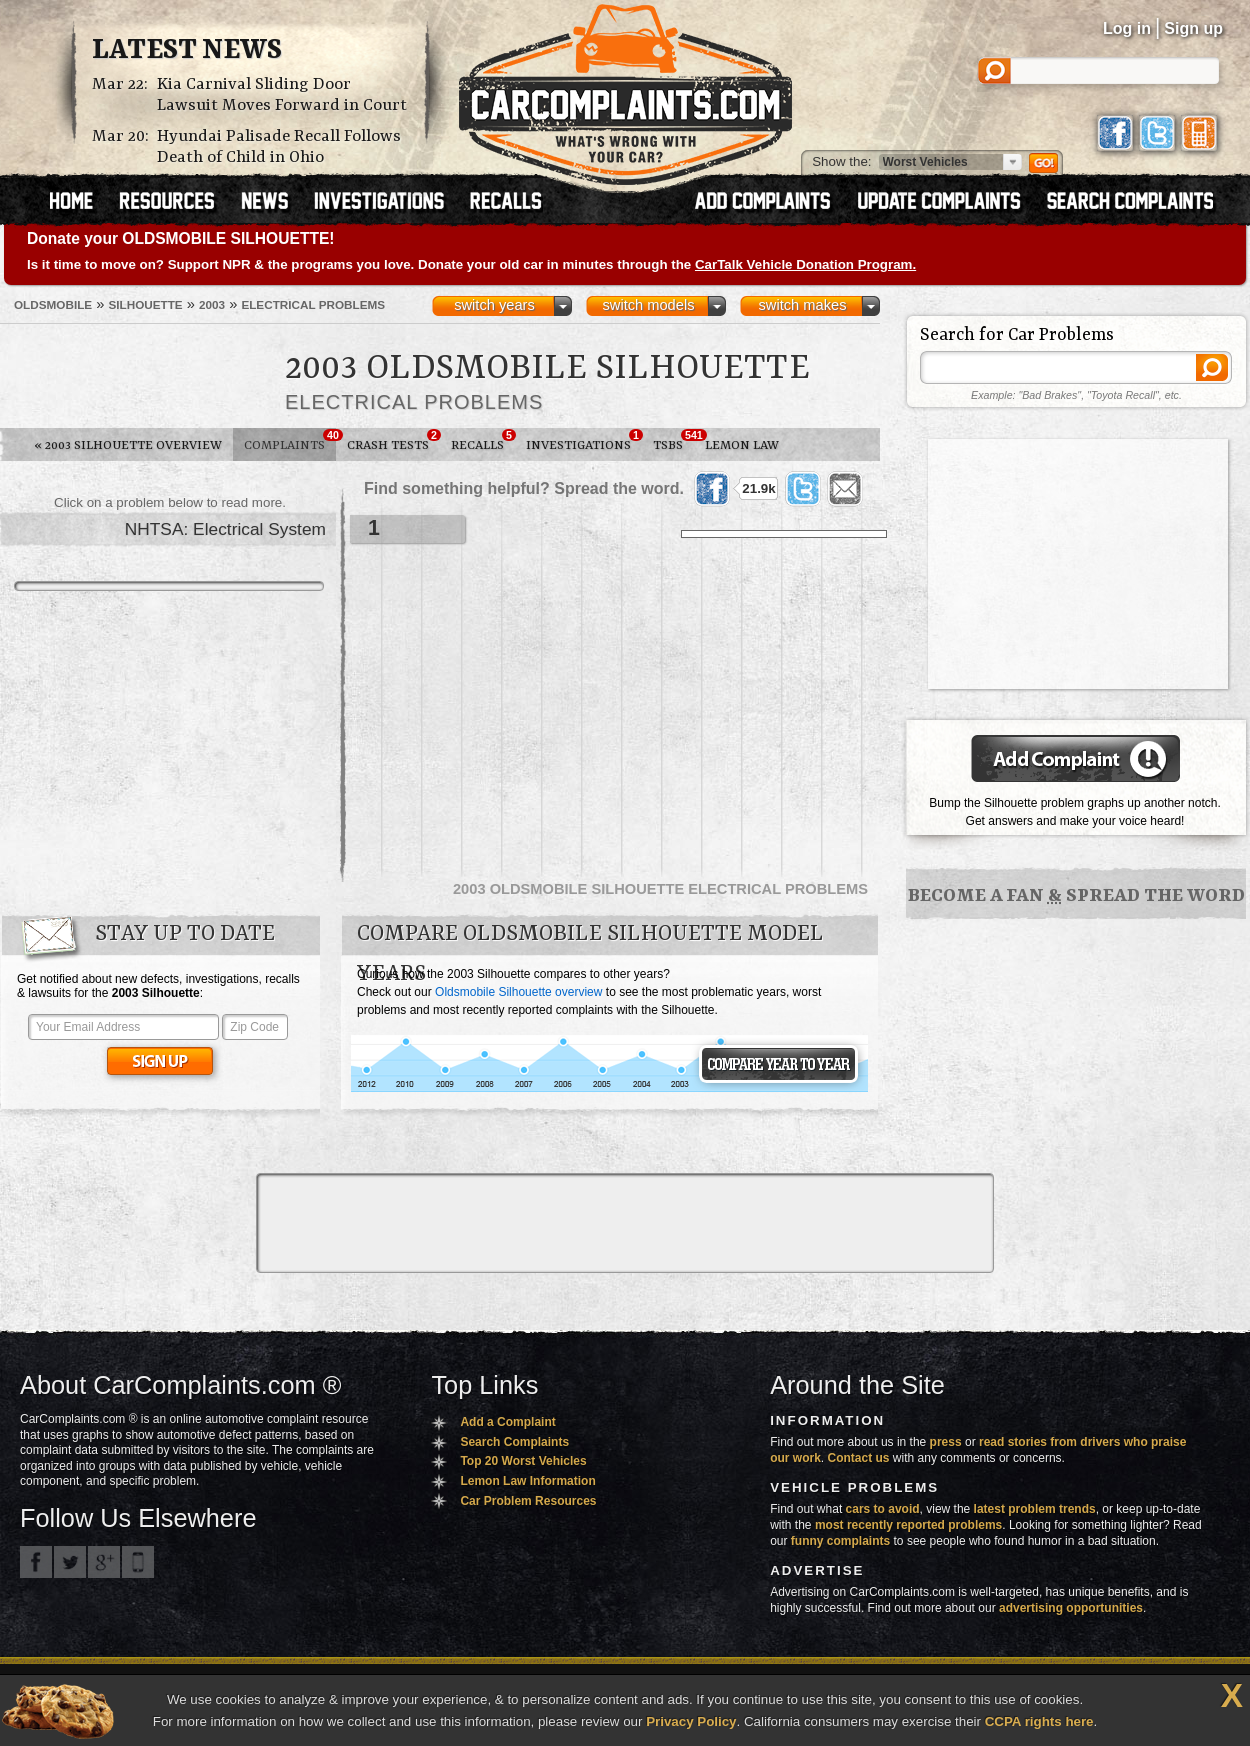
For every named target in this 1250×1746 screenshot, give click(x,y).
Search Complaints (514, 1442)
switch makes (803, 305)
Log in (1127, 28)
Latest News (187, 51)
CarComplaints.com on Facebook (36, 1562)
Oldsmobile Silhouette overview (518, 992)
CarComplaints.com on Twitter (70, 1562)
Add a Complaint (507, 1422)
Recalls (483, 441)
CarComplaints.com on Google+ (104, 1562)
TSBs (673, 441)
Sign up (1193, 28)
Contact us (859, 1458)
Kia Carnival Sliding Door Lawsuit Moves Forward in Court (282, 95)
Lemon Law (742, 445)
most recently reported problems (908, 1525)
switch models (648, 305)
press (946, 1442)
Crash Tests (393, 441)
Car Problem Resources (528, 1501)
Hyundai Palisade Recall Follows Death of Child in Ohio (279, 147)
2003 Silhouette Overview (128, 445)
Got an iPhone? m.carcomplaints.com (138, 1562)
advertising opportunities (1071, 1608)
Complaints (290, 441)
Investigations (584, 441)
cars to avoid (883, 1509)
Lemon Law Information (527, 1481)
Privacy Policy (691, 1721)
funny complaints (840, 1541)
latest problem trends (1035, 1509)
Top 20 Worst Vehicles (523, 1461)
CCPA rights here (1039, 1721)
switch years (494, 305)
